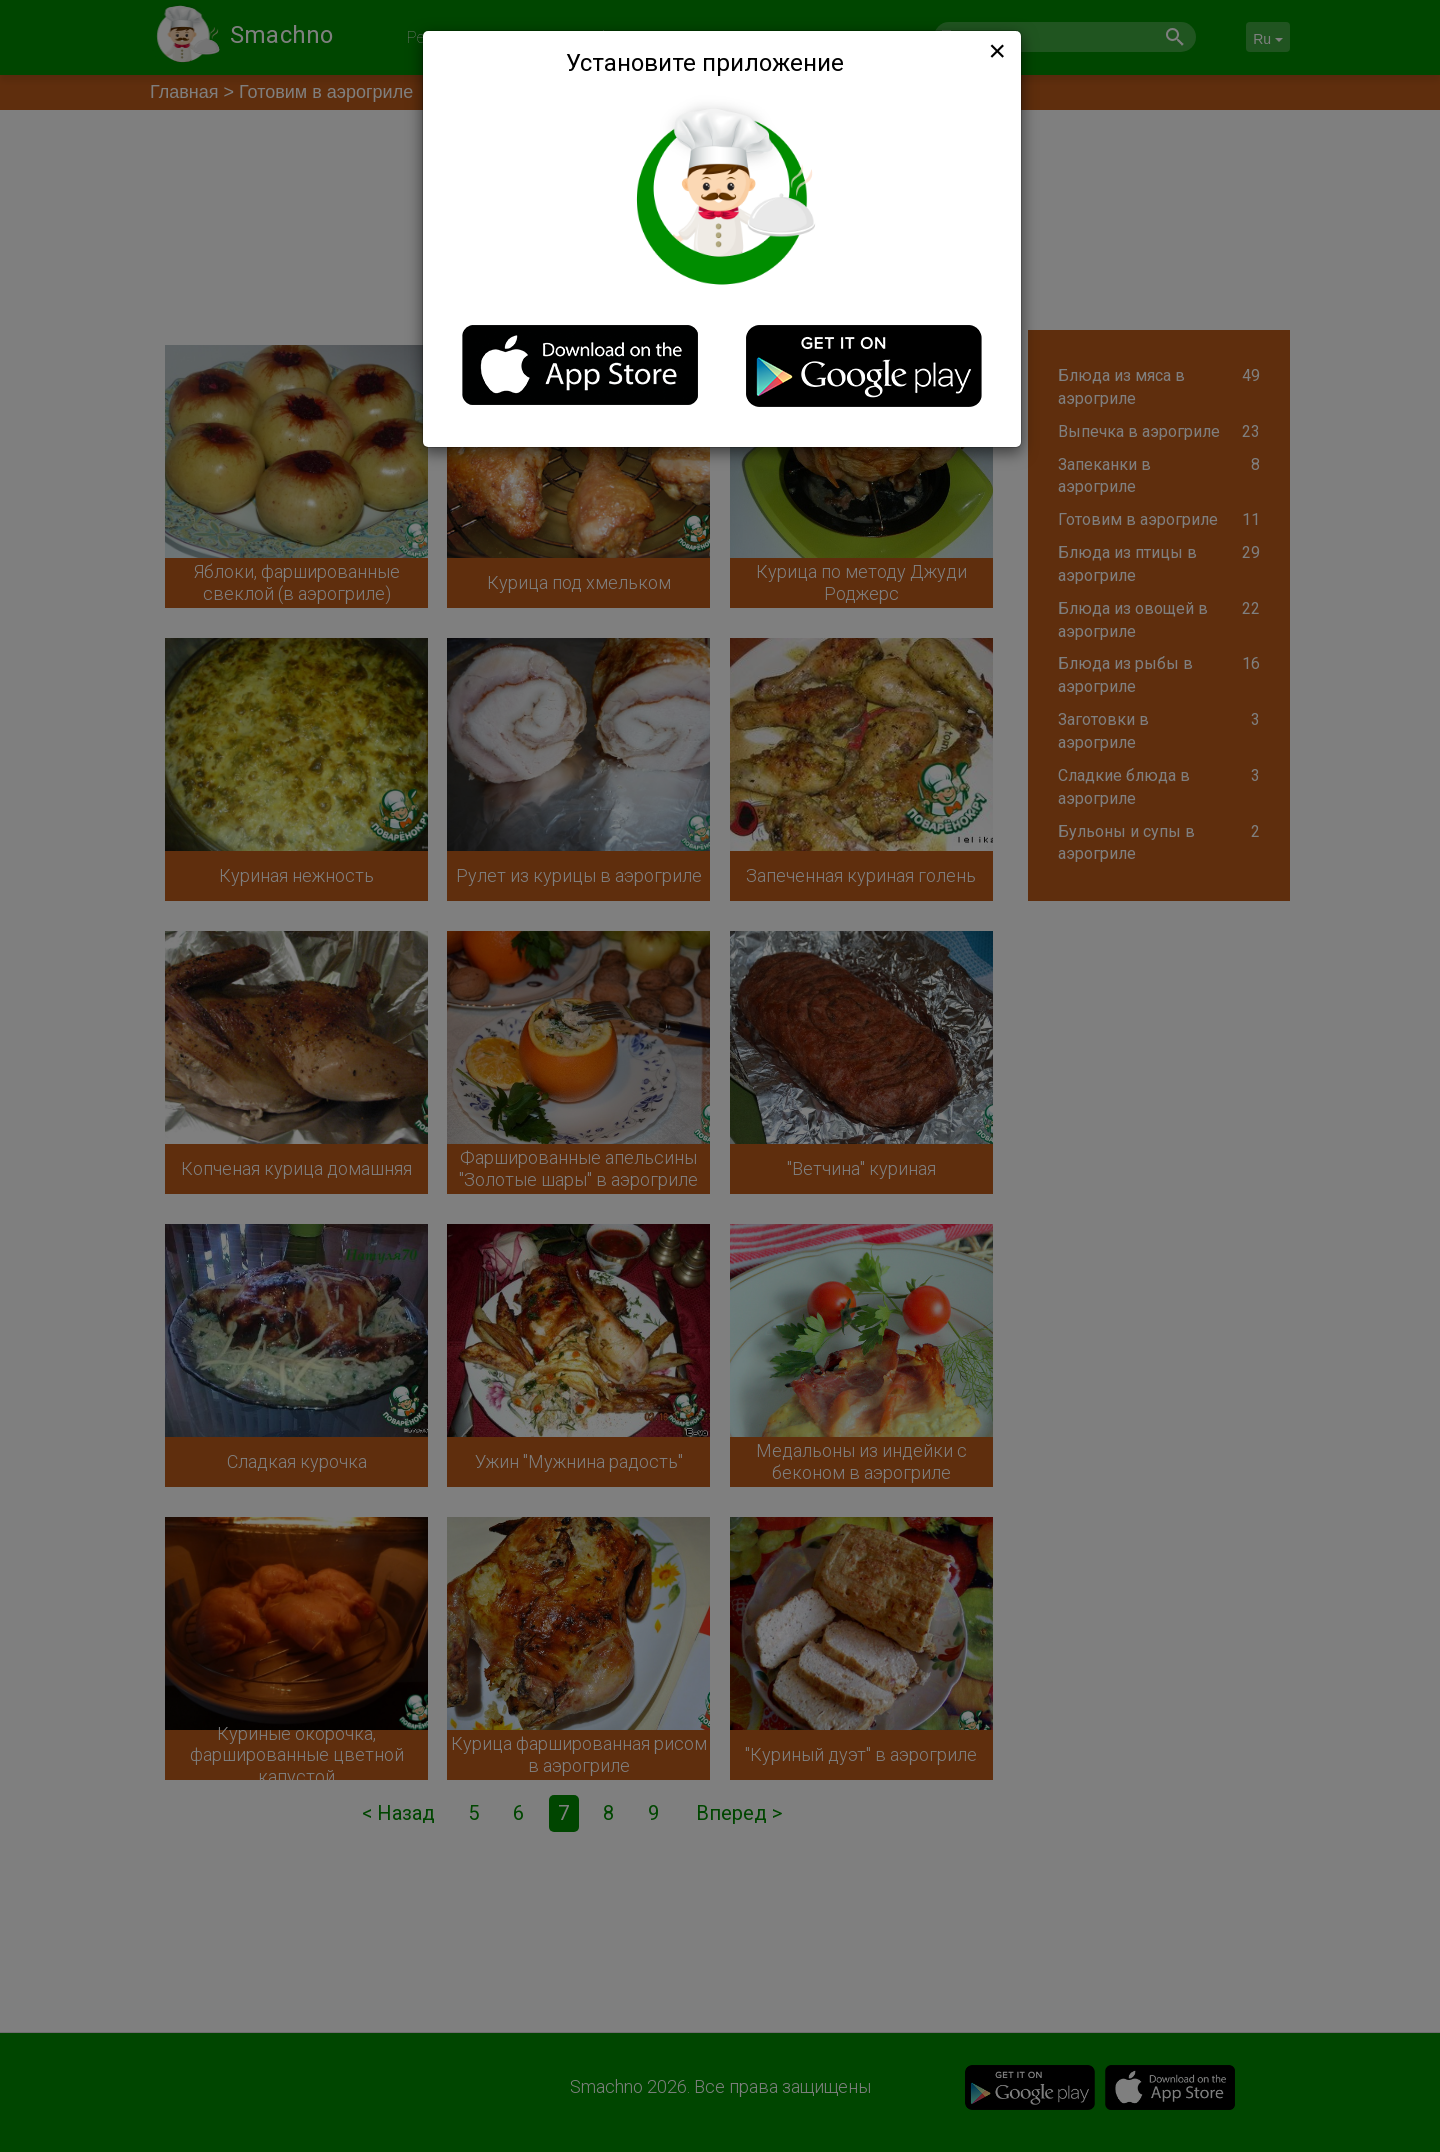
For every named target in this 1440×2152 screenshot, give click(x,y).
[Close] (995, 51)
